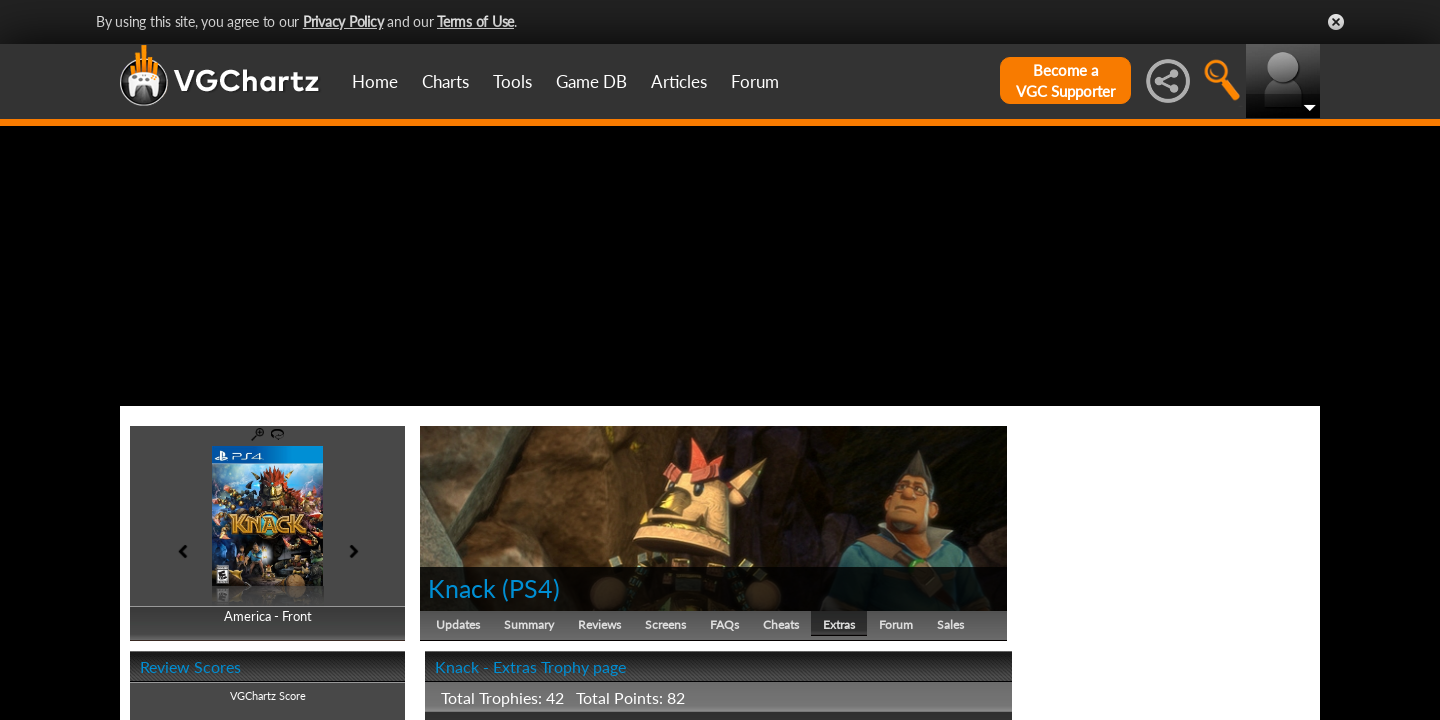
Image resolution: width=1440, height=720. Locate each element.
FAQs (724, 624)
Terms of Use (475, 21)
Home (375, 81)
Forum (755, 81)
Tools (512, 81)
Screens (665, 624)
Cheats (781, 624)
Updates (458, 624)
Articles (679, 81)
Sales (950, 624)
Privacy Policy (343, 21)
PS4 (531, 588)
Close (1336, 22)
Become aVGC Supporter (1065, 80)
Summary (529, 624)
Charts (445, 81)
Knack (462, 588)
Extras (839, 624)
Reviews (599, 624)
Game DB (591, 81)
